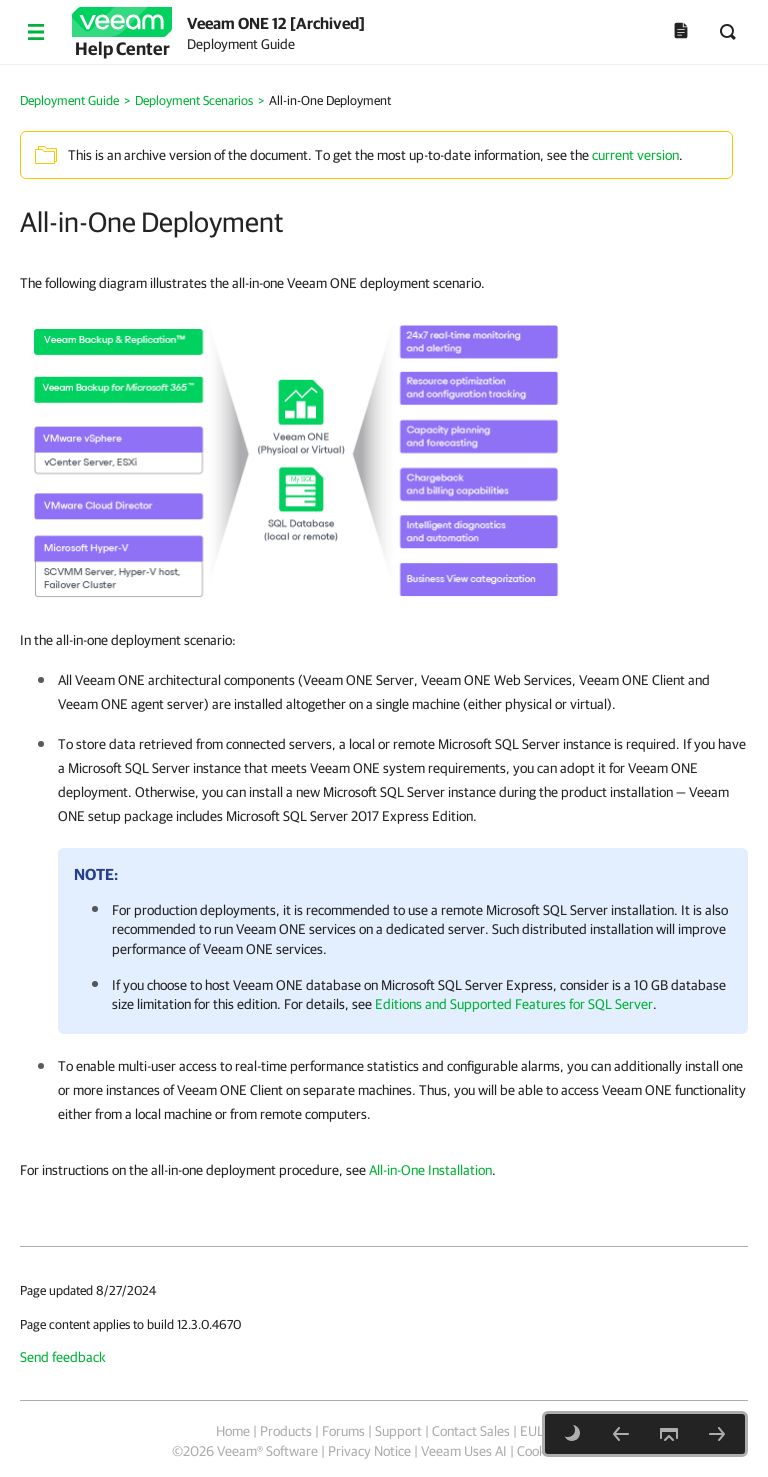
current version (635, 155)
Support (398, 1431)
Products (286, 1431)
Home (233, 1431)
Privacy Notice (369, 1451)
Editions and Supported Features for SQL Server (514, 1004)
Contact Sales (471, 1431)
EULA (536, 1431)
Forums (343, 1431)
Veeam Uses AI (464, 1451)
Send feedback (63, 1357)
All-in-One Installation (430, 1170)
